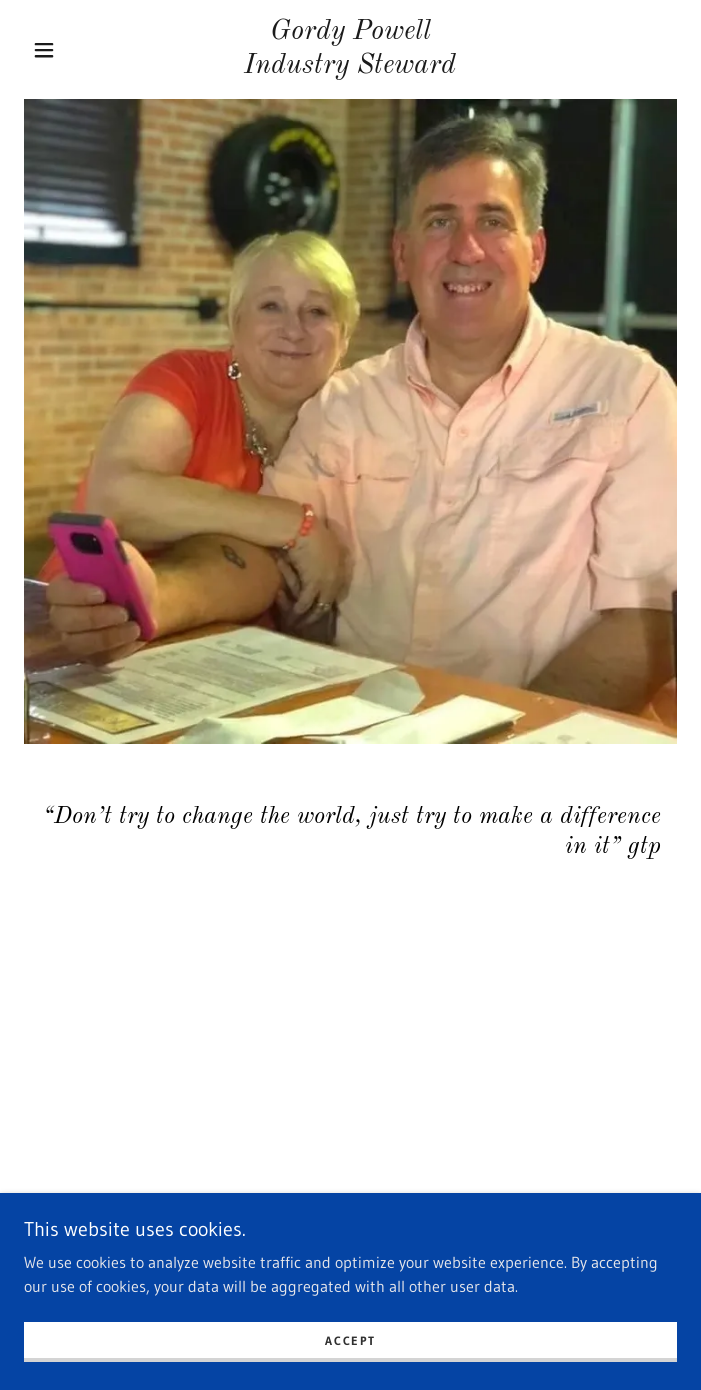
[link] (350, 49)
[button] (56, 50)
